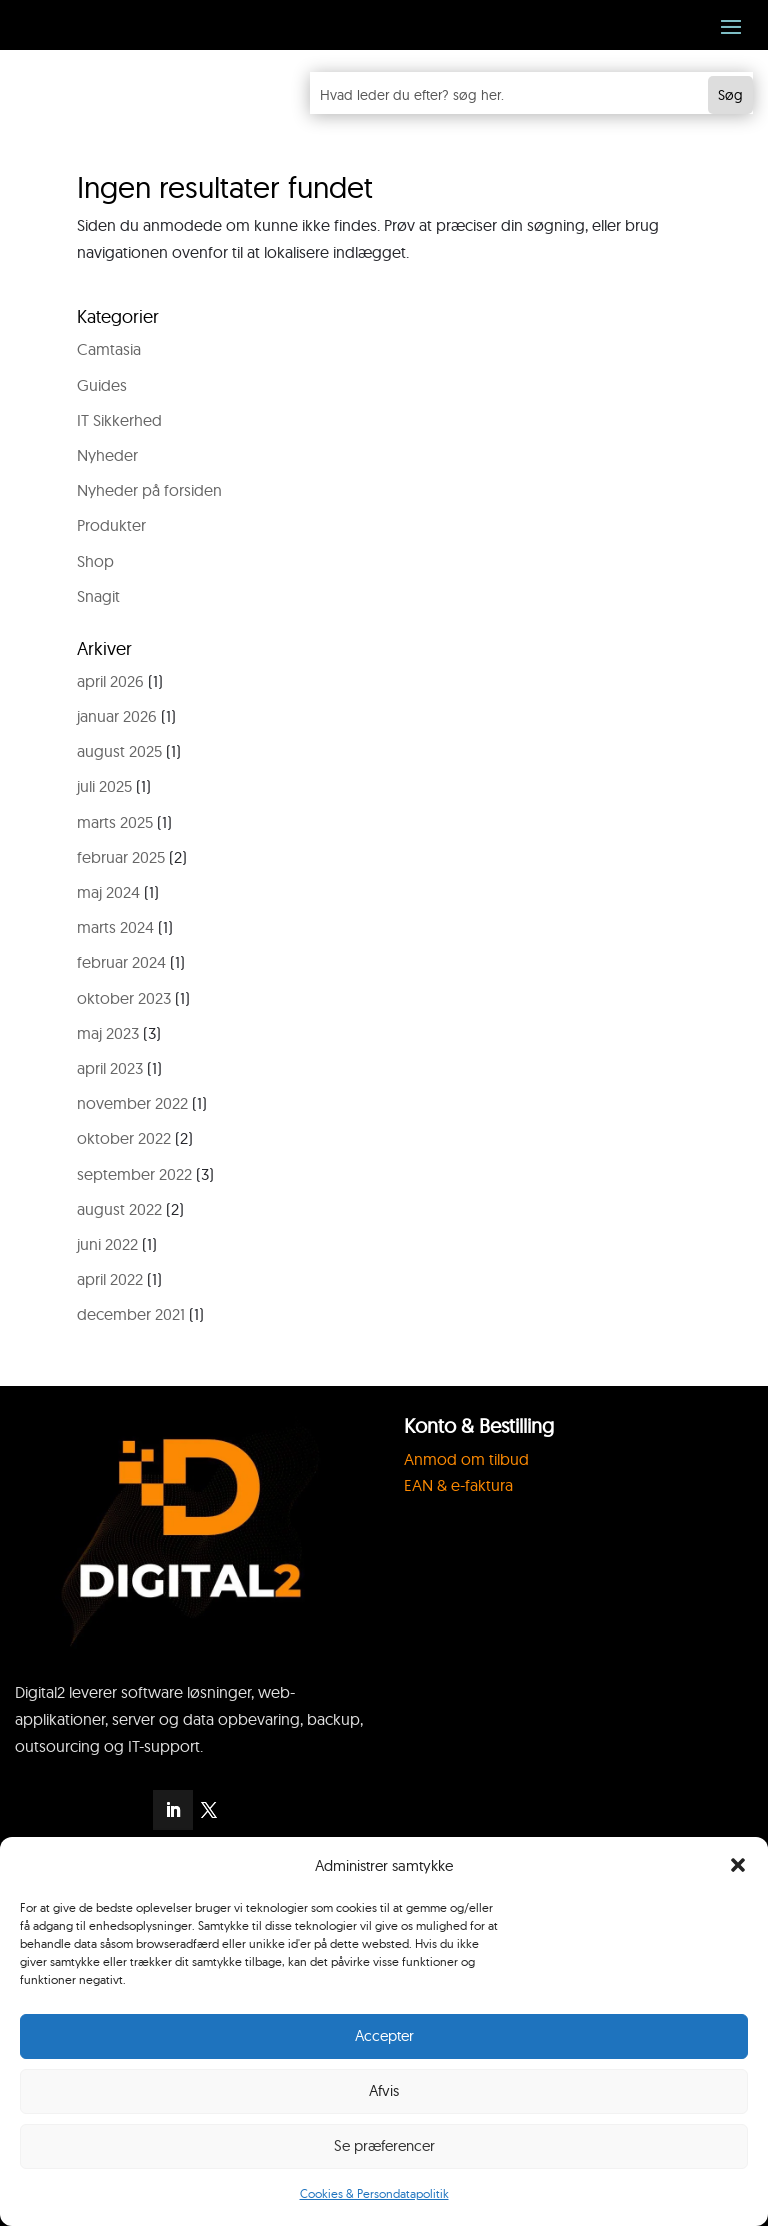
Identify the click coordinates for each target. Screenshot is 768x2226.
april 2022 (110, 1279)
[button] (738, 1865)
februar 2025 (121, 857)
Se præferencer (384, 2145)
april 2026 (110, 681)
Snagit (98, 596)
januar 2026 (117, 716)
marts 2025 (115, 822)
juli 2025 (104, 786)
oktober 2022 (124, 1138)
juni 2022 (107, 1244)
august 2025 (119, 751)
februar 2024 (121, 962)
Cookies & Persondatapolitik (374, 2193)
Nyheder (107, 455)
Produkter (111, 525)
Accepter (384, 2035)
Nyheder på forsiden (149, 490)
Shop (95, 561)
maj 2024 (108, 892)
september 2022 (134, 1174)
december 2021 (131, 1314)
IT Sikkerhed (119, 420)
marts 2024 (115, 927)
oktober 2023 (124, 998)
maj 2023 (108, 1033)
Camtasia (109, 349)
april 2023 (110, 1068)
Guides (102, 385)
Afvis (384, 2090)
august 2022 (119, 1209)
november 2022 (132, 1103)
